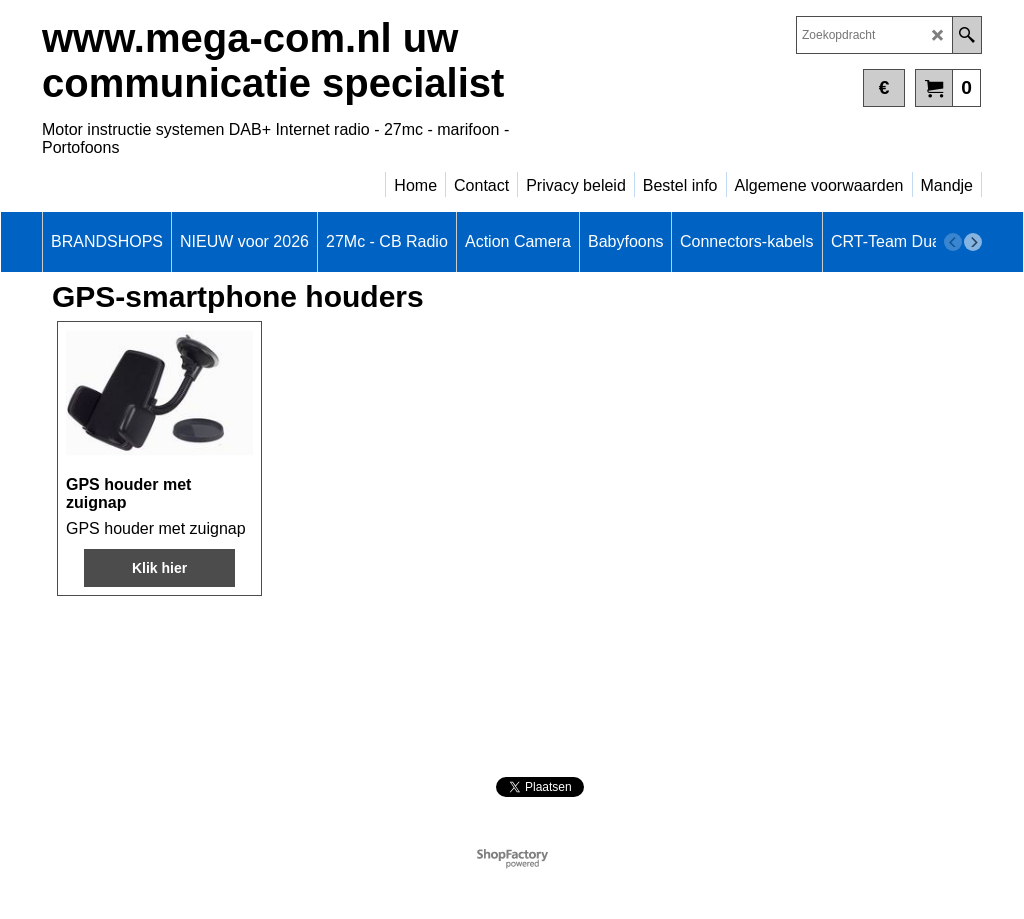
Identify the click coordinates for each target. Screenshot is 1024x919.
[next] (973, 242)
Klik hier (159, 568)
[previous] (953, 242)
